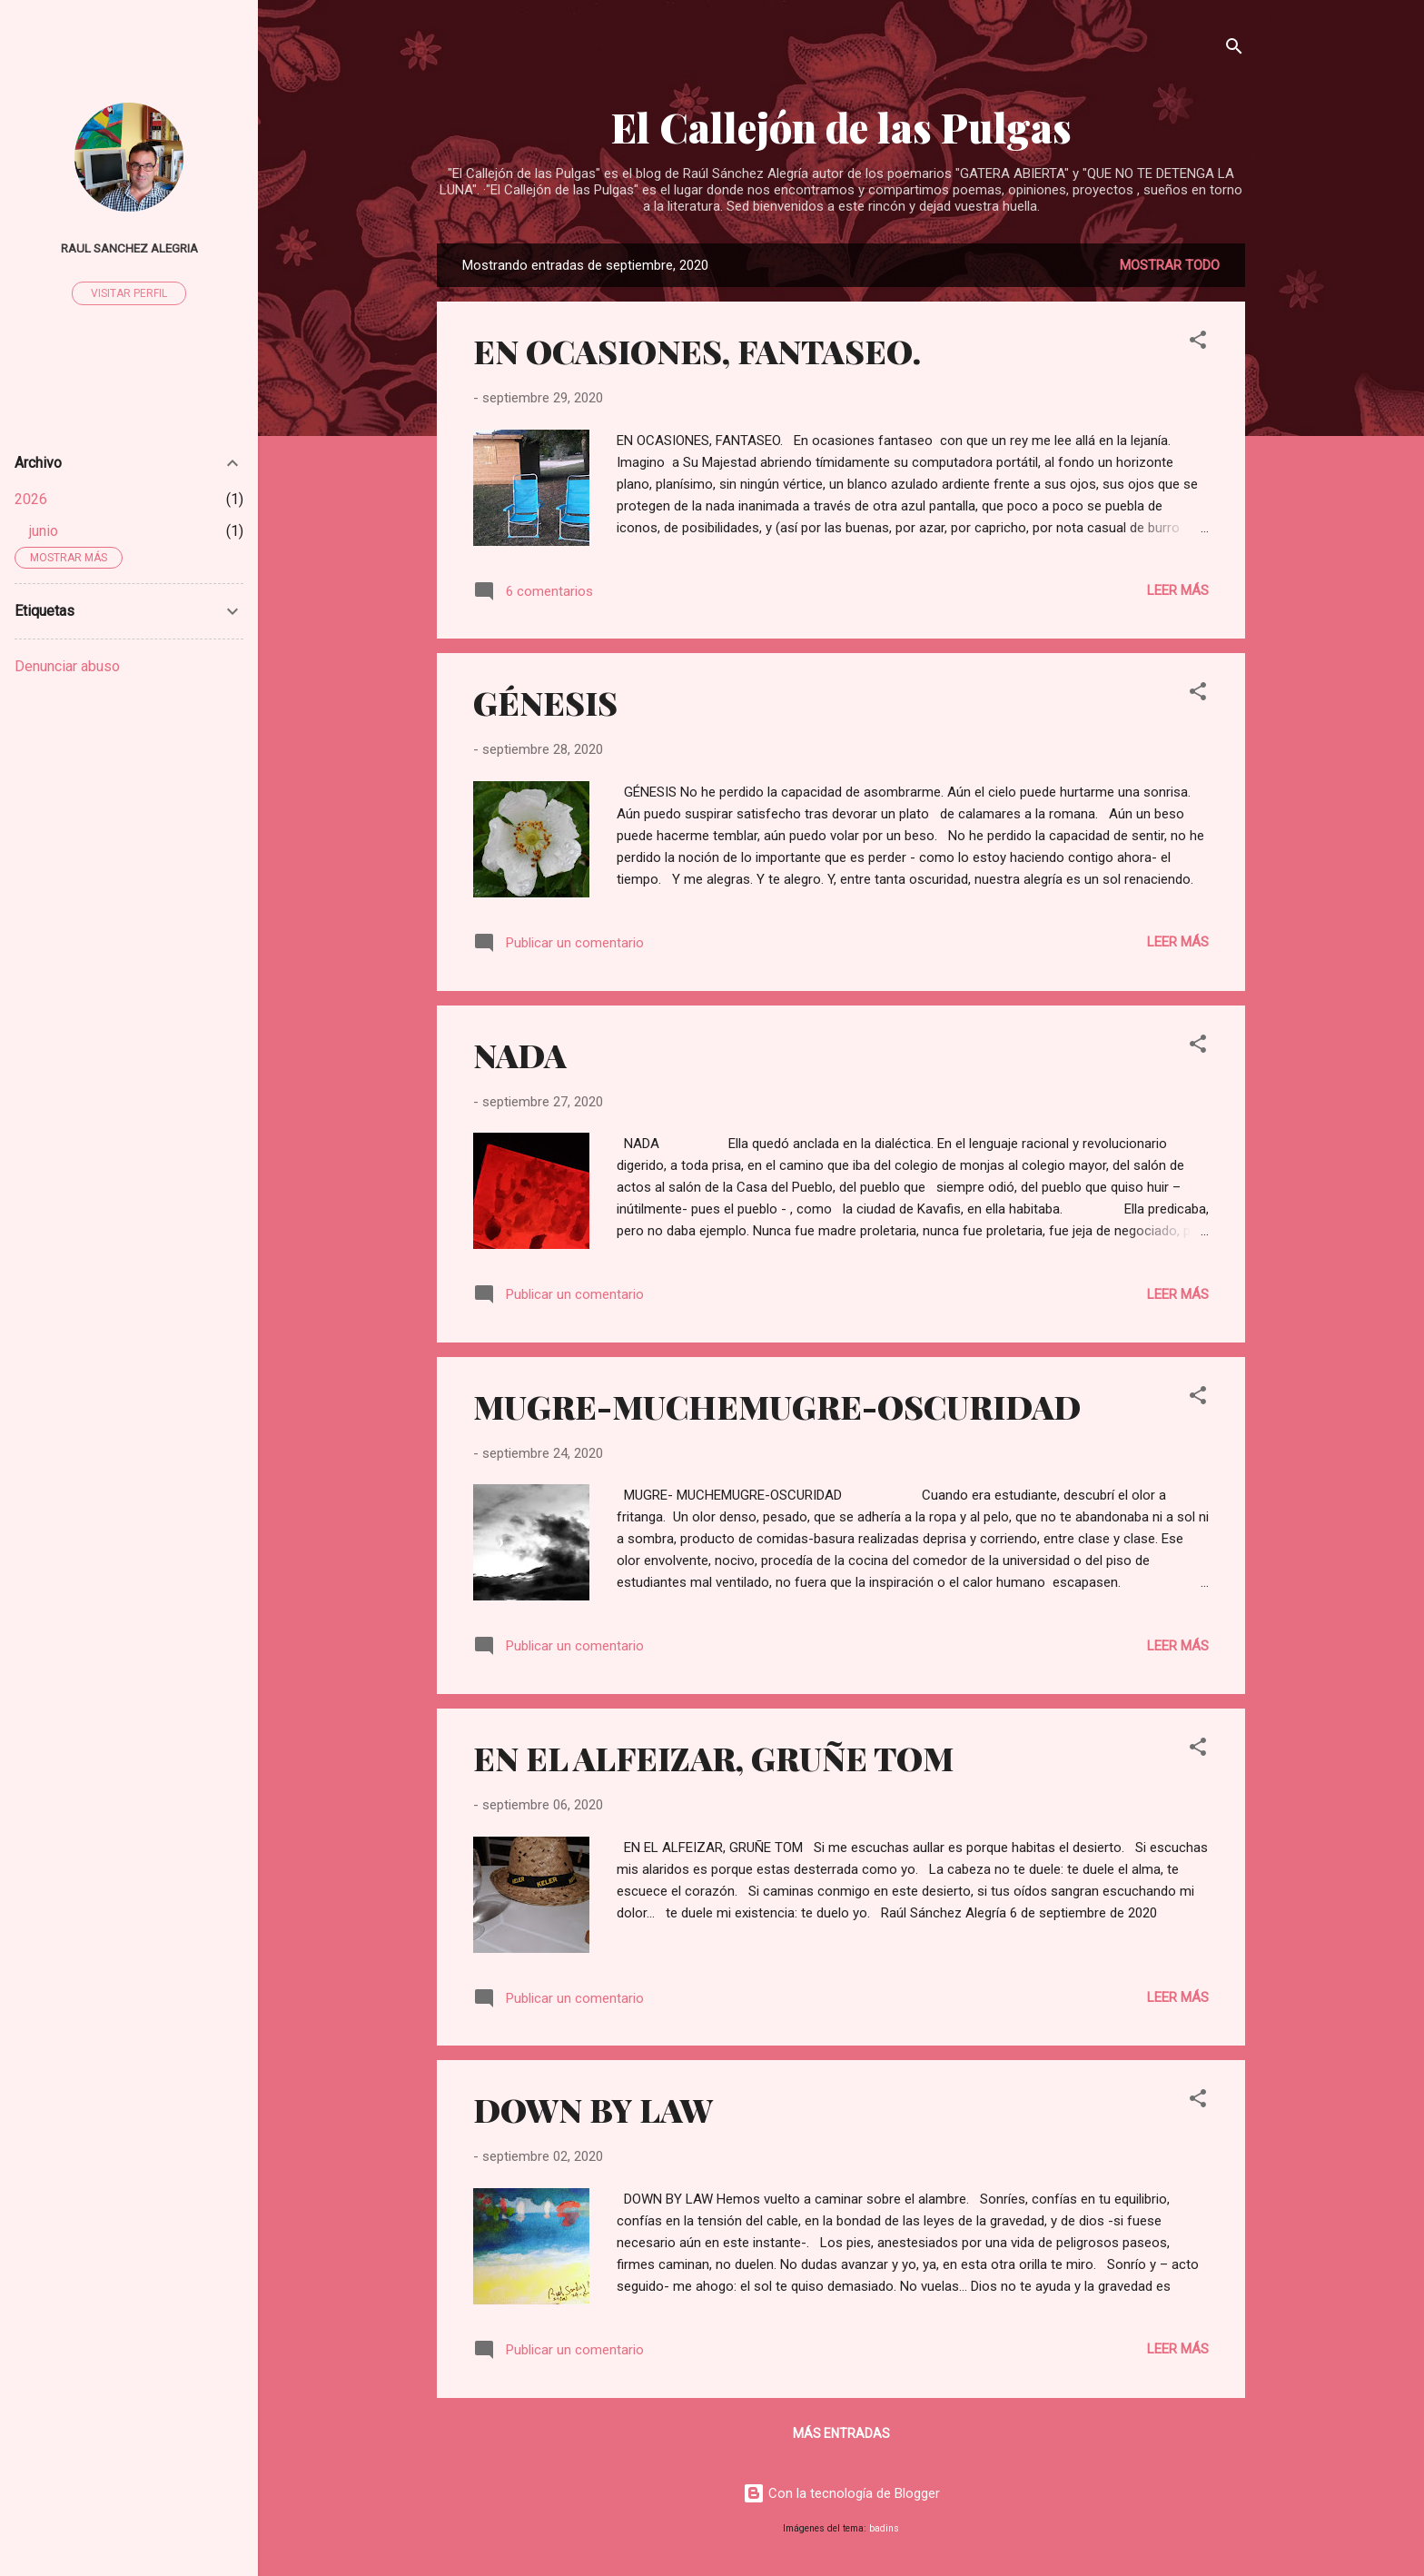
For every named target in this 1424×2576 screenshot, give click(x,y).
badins (884, 2528)
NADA (520, 1054)
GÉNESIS (545, 702)
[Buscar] (1234, 49)
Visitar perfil (129, 293)
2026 (31, 499)
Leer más (1178, 590)
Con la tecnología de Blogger (841, 2493)
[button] (1198, 343)
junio (43, 531)
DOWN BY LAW (593, 2109)
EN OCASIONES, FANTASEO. (697, 350)
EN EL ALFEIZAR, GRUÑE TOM (713, 1757)
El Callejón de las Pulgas (841, 127)
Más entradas (841, 2433)
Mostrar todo (1170, 265)
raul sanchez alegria (129, 248)
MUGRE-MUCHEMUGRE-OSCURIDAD (777, 1406)
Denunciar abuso (67, 666)
